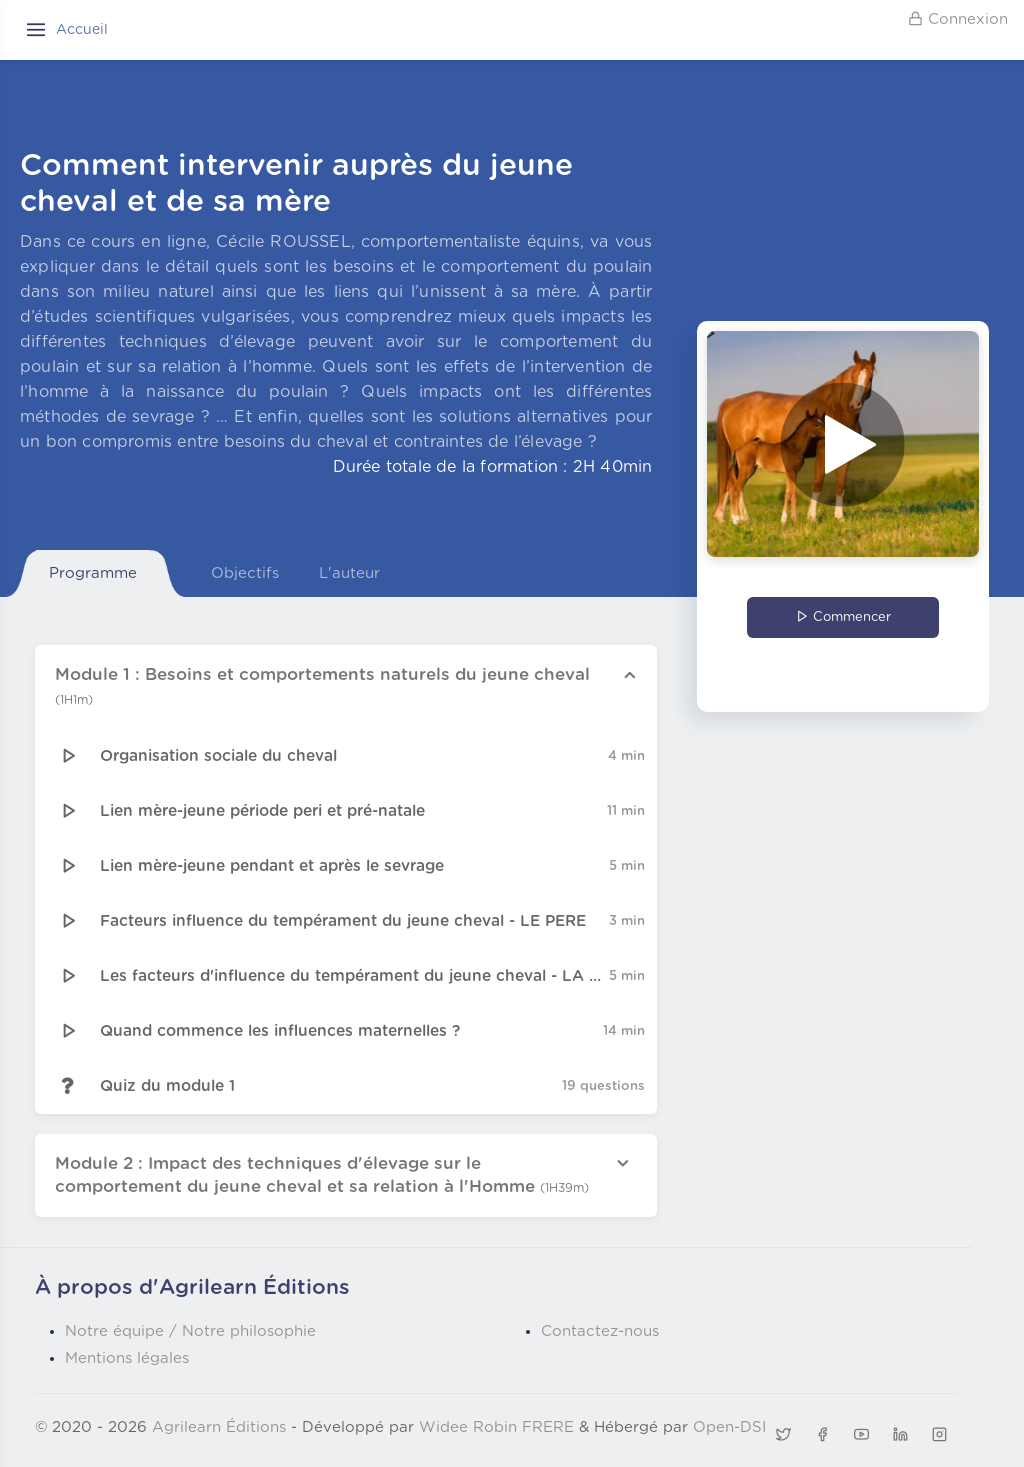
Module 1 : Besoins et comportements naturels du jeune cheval (322, 686)
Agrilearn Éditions (219, 1427)
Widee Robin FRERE (496, 1427)
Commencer (843, 617)
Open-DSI (729, 1427)
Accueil (82, 30)
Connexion (958, 19)
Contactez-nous (600, 1331)
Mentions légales (127, 1358)
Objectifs (245, 573)
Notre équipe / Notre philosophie (190, 1331)
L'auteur (349, 573)
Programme (93, 573)
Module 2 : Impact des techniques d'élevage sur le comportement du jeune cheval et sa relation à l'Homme (322, 1175)
